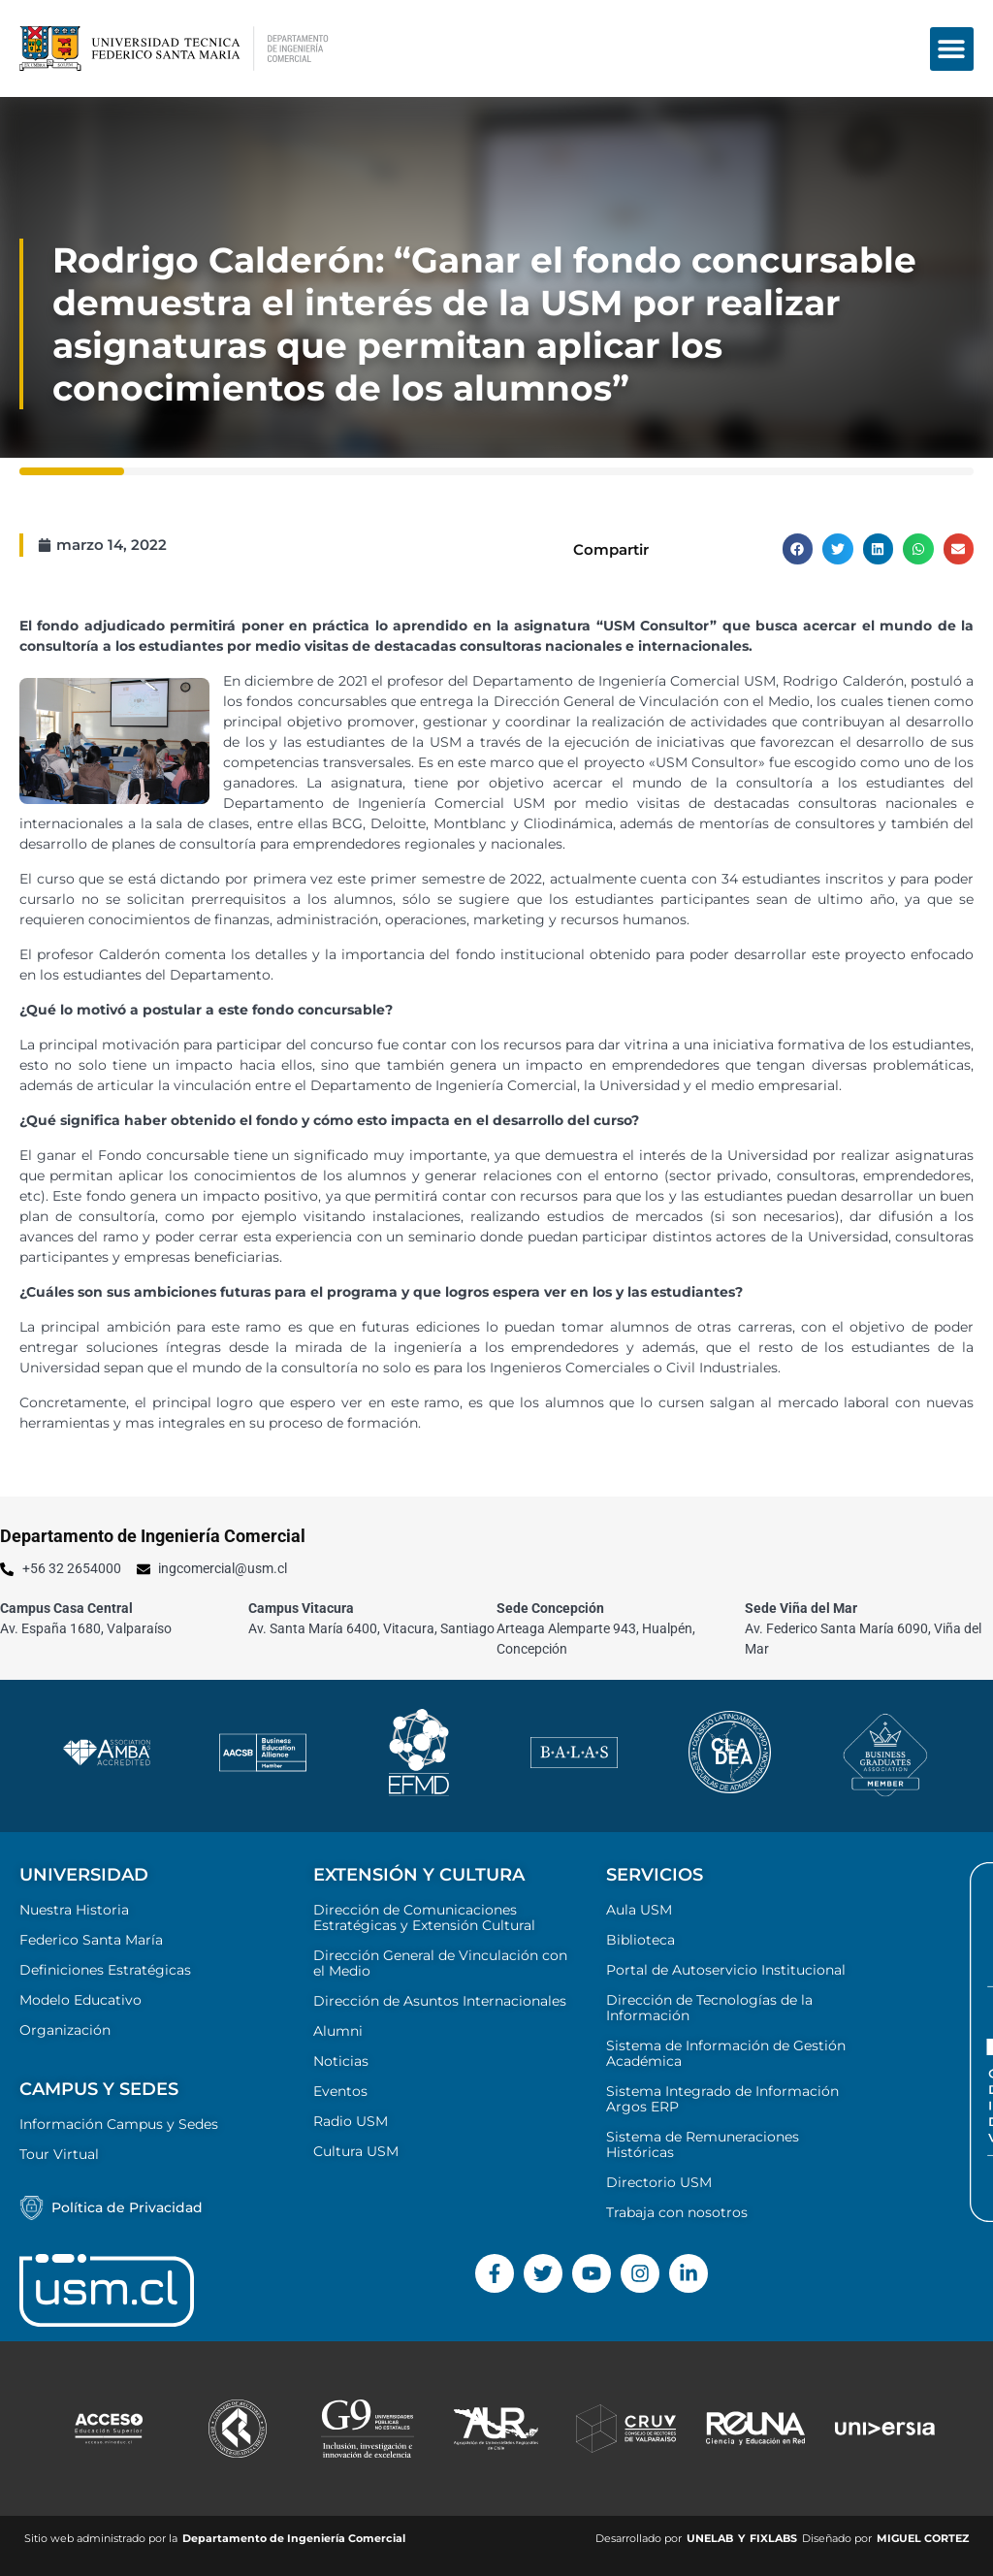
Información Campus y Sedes (118, 2124)
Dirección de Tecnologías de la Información (709, 2007)
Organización (65, 2030)
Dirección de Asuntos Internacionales (439, 2001)
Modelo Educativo (80, 2000)
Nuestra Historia (74, 1909)
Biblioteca (640, 1939)
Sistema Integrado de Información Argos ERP (722, 2098)
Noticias (340, 2061)
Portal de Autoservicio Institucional (726, 1970)
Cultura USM (356, 2151)
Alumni (338, 2031)
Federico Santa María (91, 1939)
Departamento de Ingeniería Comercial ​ (295, 2538)
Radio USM (350, 2121)
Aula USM (639, 1909)
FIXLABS (773, 2538)
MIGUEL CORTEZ (923, 2538)
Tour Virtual (59, 2154)
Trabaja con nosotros (677, 2212)
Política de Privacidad (127, 2207)
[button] (952, 49)
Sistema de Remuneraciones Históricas (702, 2144)
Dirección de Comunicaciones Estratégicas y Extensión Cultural (424, 1917)
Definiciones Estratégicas (105, 1970)
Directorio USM (659, 2182)
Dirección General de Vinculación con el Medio (440, 1963)
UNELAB (710, 2538)
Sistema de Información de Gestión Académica (726, 2053)
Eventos (340, 2091)
